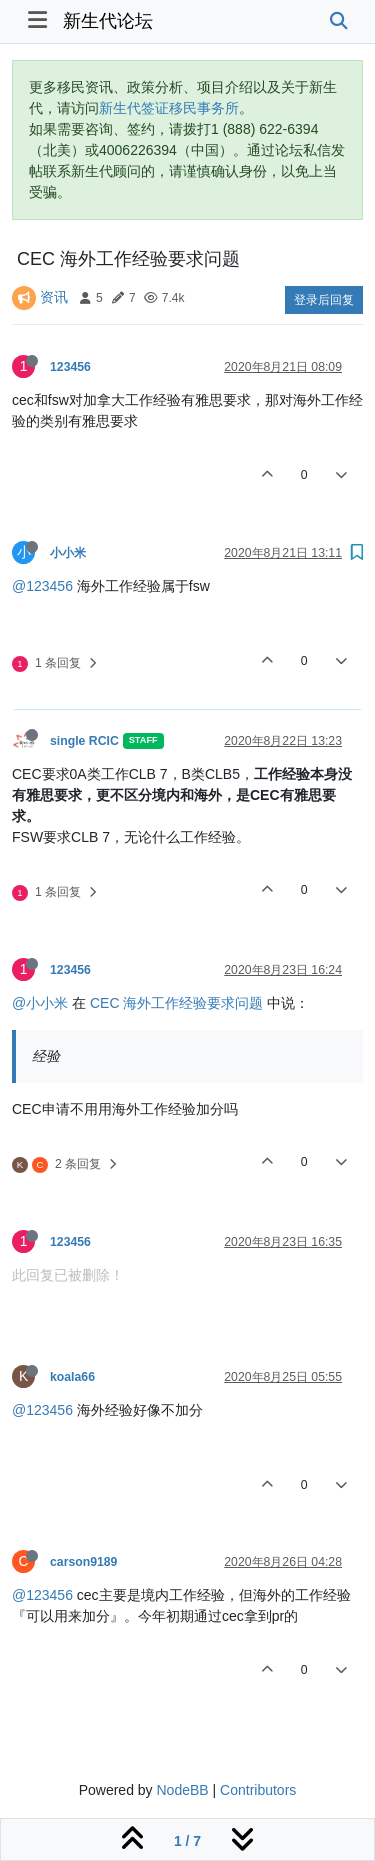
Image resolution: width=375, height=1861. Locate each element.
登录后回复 (324, 300)
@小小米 (40, 1003)
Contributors (258, 1790)
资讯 (54, 297)
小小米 (68, 553)
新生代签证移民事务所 (169, 108)
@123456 (42, 586)
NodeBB (182, 1790)
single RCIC (84, 741)
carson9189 (83, 1562)
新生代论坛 (108, 21)
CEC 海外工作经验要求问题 (176, 1003)
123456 (70, 367)
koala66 (72, 1377)
